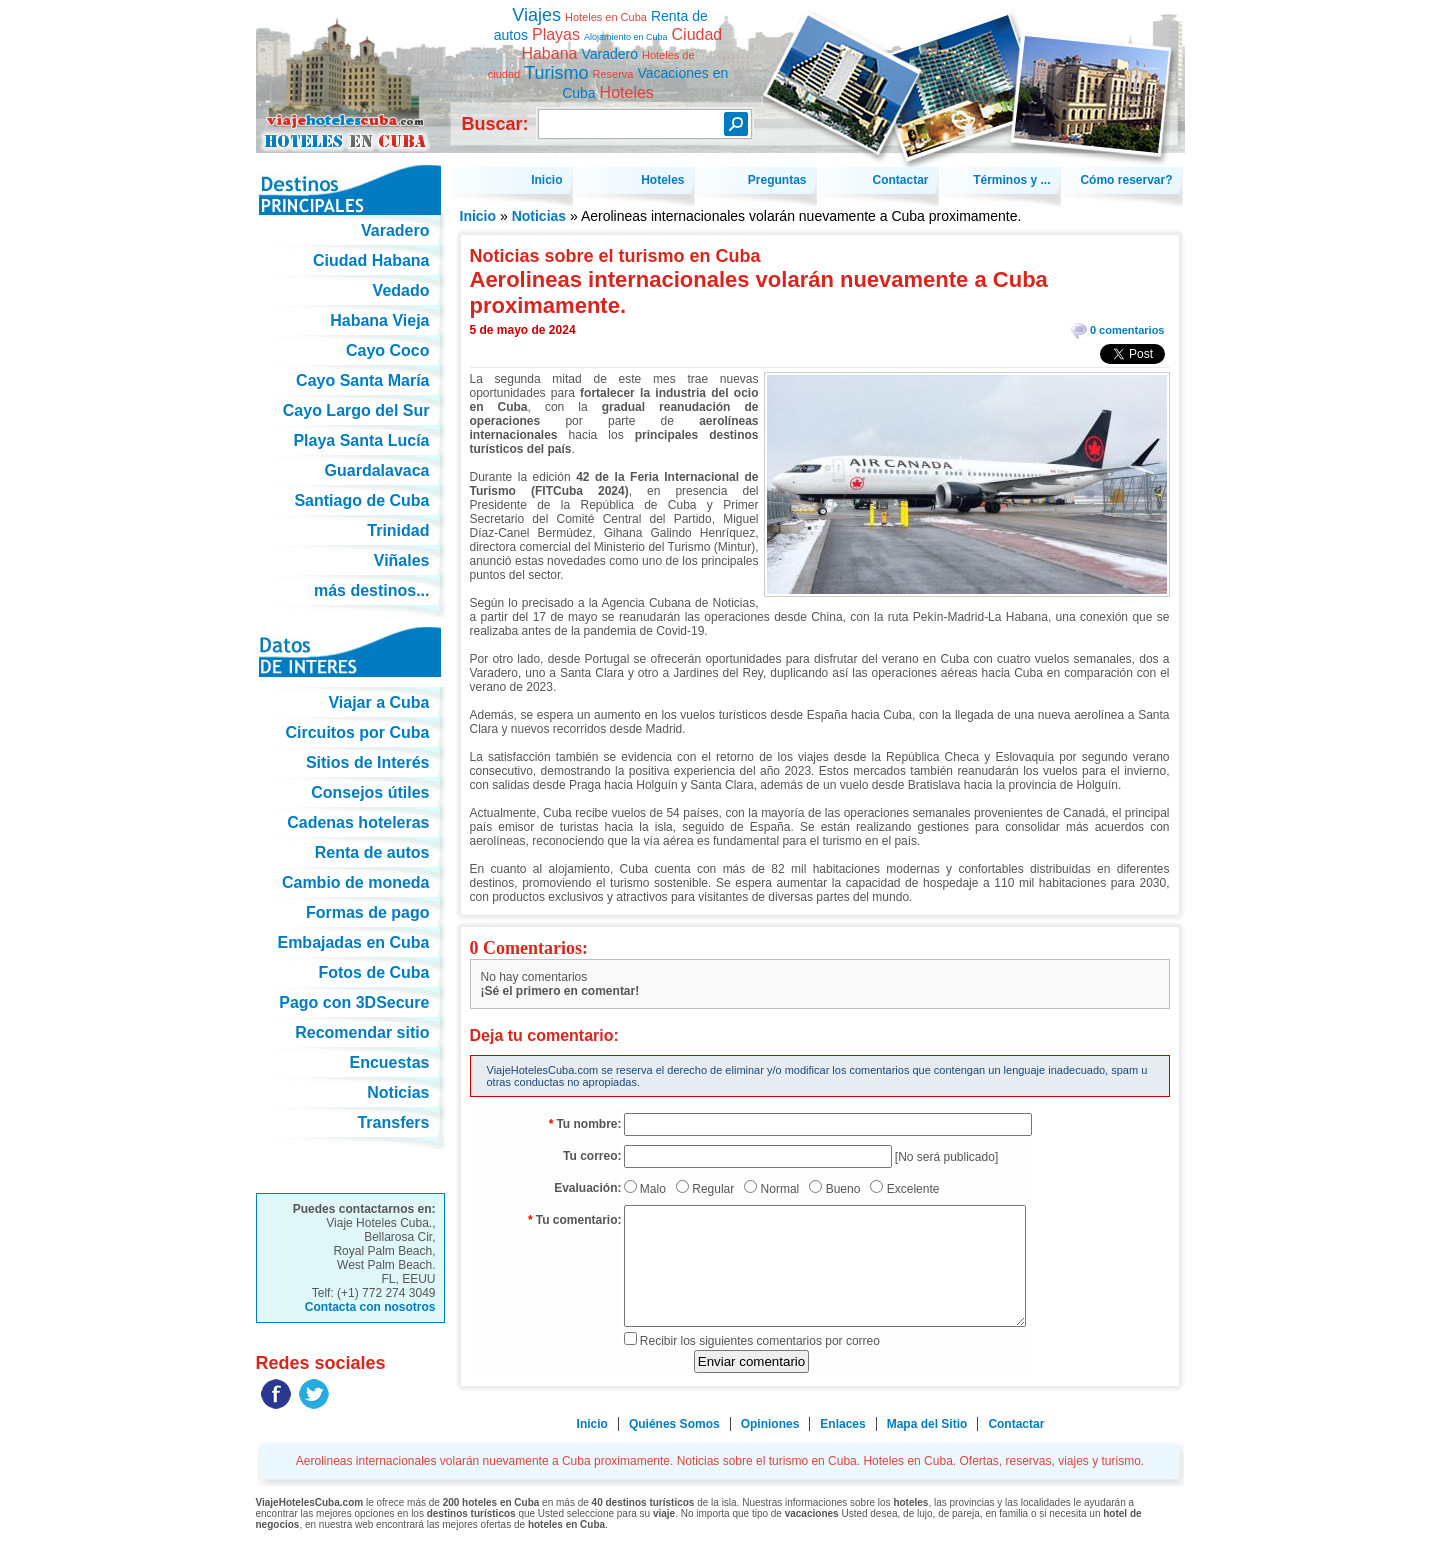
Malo (653, 1189)
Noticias (539, 216)
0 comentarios (1127, 330)
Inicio (478, 216)
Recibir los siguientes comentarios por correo (760, 1341)
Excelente (913, 1189)
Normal (780, 1189)
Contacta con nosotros (370, 1307)
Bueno (843, 1189)
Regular (713, 1189)
